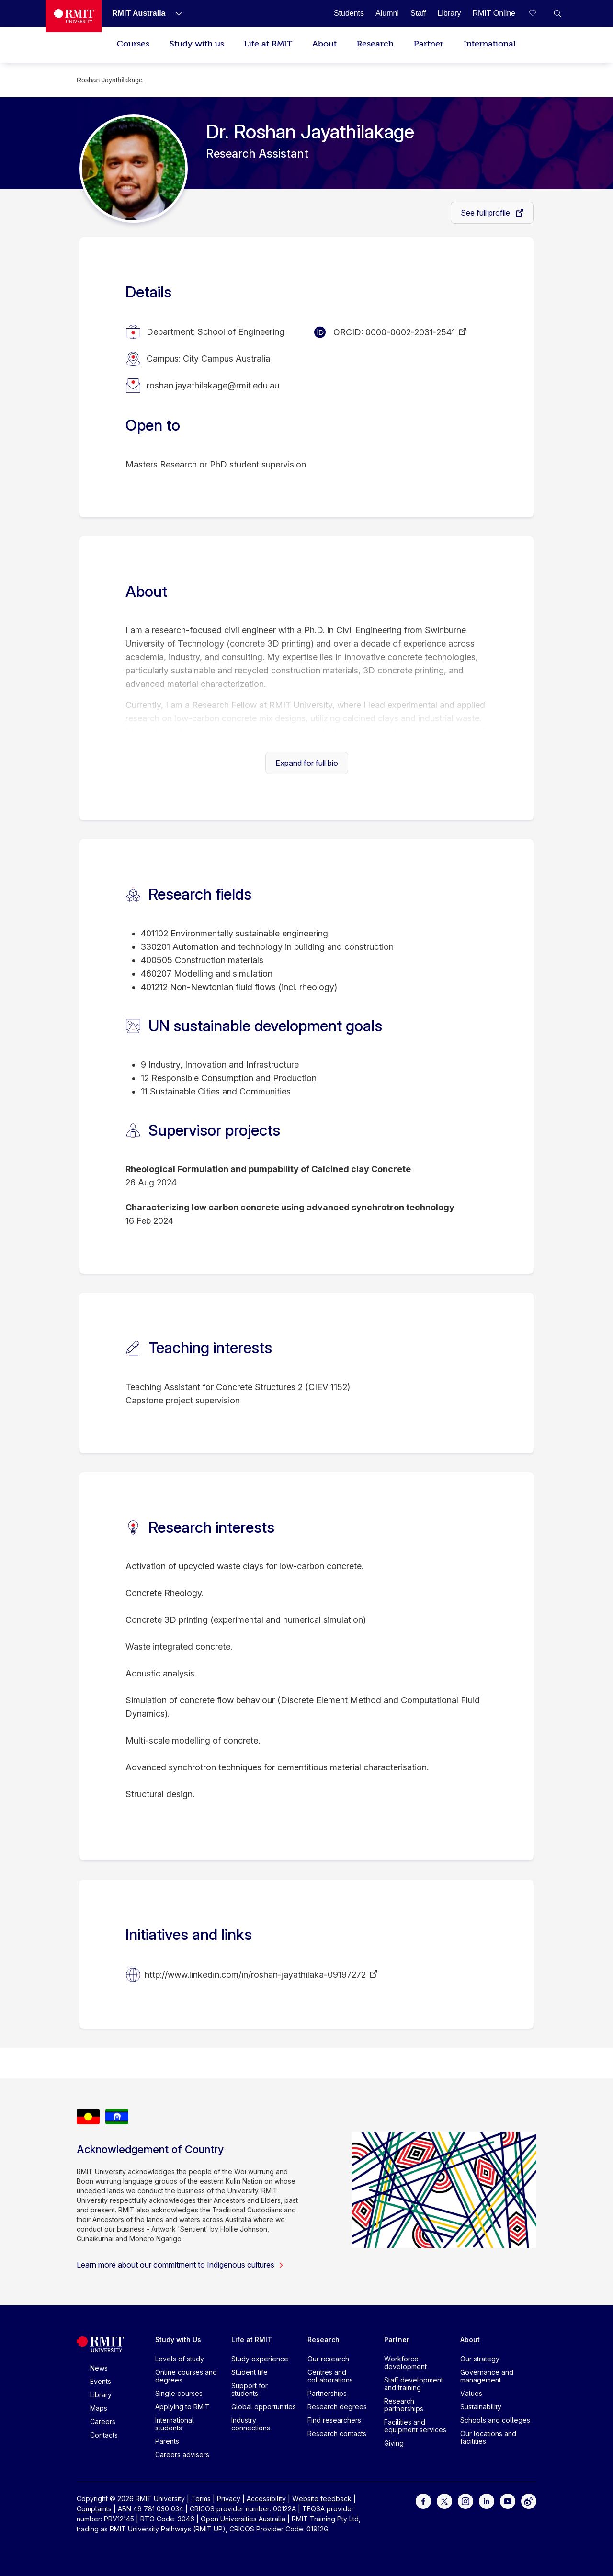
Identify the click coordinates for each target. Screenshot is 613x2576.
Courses (133, 44)
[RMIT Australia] (138, 13)
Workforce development (405, 2363)
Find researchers (334, 2420)
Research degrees (337, 2407)
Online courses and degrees (186, 2376)
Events (100, 2381)
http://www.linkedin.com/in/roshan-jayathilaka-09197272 (255, 1975)
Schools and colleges (495, 2420)
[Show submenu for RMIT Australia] (175, 13)
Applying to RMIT (182, 2407)
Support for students (249, 2389)
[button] (557, 13)
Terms (201, 2499)
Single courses (179, 2393)
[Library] (449, 13)
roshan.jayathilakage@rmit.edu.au (213, 385)
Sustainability (480, 2407)
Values (471, 2393)
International (490, 44)
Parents (167, 2441)
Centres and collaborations (330, 2376)
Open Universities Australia (243, 2519)
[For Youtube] (507, 2500)
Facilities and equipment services (415, 2426)
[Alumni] (387, 13)
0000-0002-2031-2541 (410, 332)
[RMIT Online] (493, 13)
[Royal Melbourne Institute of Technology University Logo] (74, 16)
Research (375, 44)
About (324, 44)
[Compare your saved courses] (538, 13)
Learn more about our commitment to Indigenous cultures (180, 2264)
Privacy (228, 2499)
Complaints (94, 2509)
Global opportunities (263, 2407)
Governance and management (486, 2376)
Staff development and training (413, 2384)
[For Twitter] (444, 2500)
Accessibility (266, 2499)
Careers (102, 2421)
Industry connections (250, 2424)
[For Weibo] (528, 2500)
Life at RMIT (268, 44)
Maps (98, 2408)
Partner (428, 44)
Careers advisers (182, 2455)
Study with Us (178, 2340)
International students (174, 2424)
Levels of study (179, 2359)
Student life (249, 2372)
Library (101, 2395)
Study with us (197, 44)
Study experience (259, 2359)
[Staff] (418, 13)
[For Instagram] (465, 2500)
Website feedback (322, 2499)
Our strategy (479, 2359)
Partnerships (327, 2393)
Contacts (104, 2435)
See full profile (486, 212)
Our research (328, 2359)
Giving (394, 2443)
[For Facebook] (423, 2500)
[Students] (349, 13)
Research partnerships (403, 2405)
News (99, 2368)
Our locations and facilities (488, 2437)
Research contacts (336, 2433)
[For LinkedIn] (486, 2500)
